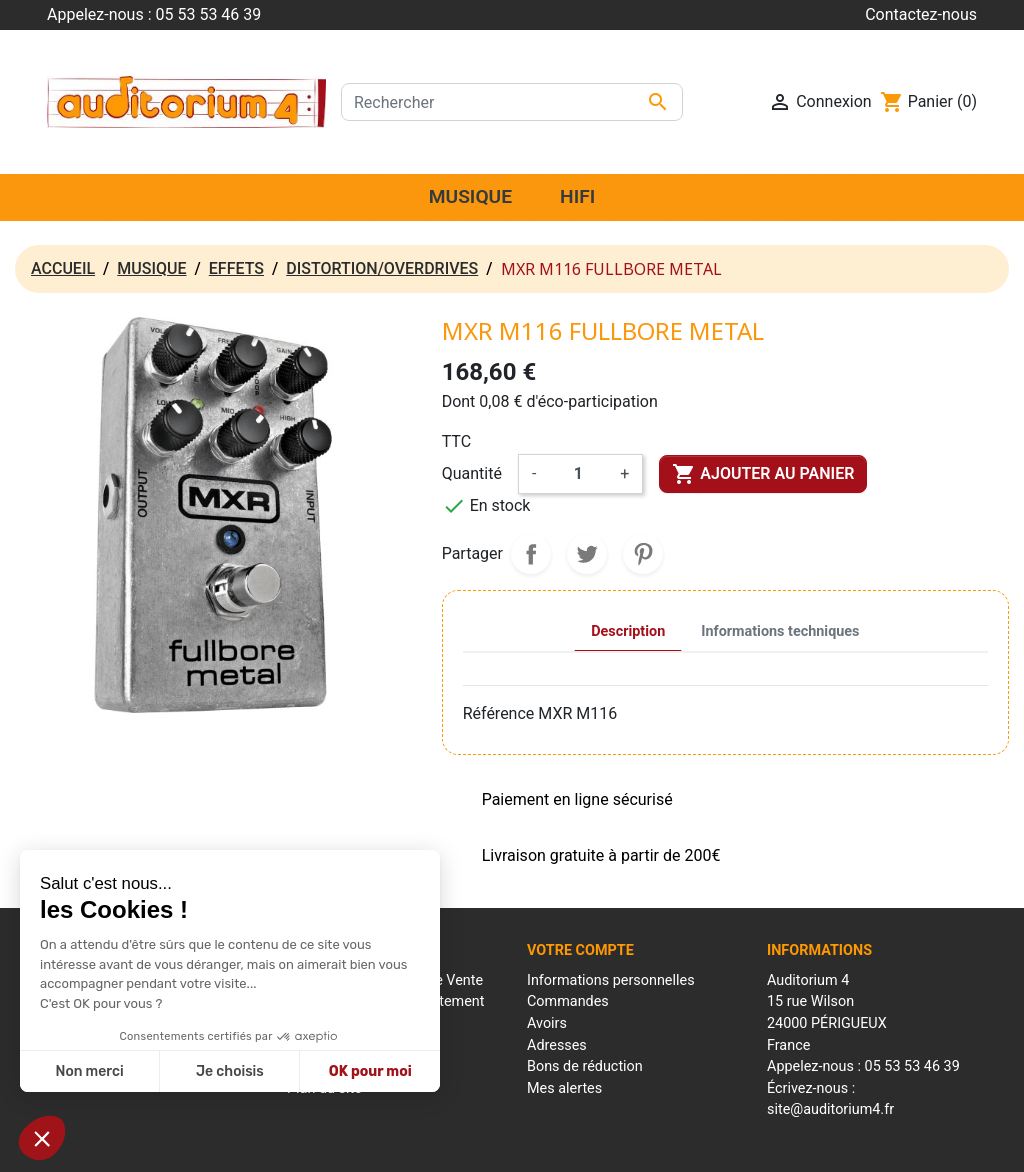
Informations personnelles (611, 980)
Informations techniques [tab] (780, 631)
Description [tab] (628, 631)
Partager (531, 554)
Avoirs (547, 1023)
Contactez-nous (921, 14)
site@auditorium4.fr (830, 1109)
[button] (42, 1138)
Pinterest (643, 554)
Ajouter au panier (763, 474)
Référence (499, 713)
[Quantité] (578, 474)
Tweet (587, 554)
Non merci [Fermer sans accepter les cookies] (89, 1071)
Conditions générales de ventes (549, 1146)
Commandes (568, 1001)
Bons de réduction (585, 1066)
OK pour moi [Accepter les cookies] (370, 1071)
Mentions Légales (398, 1146)
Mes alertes (564, 1088)
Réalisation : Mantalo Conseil (732, 1146)
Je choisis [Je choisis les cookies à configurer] (230, 1071)
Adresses (557, 1045)
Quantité (472, 473)
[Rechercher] (512, 102)
